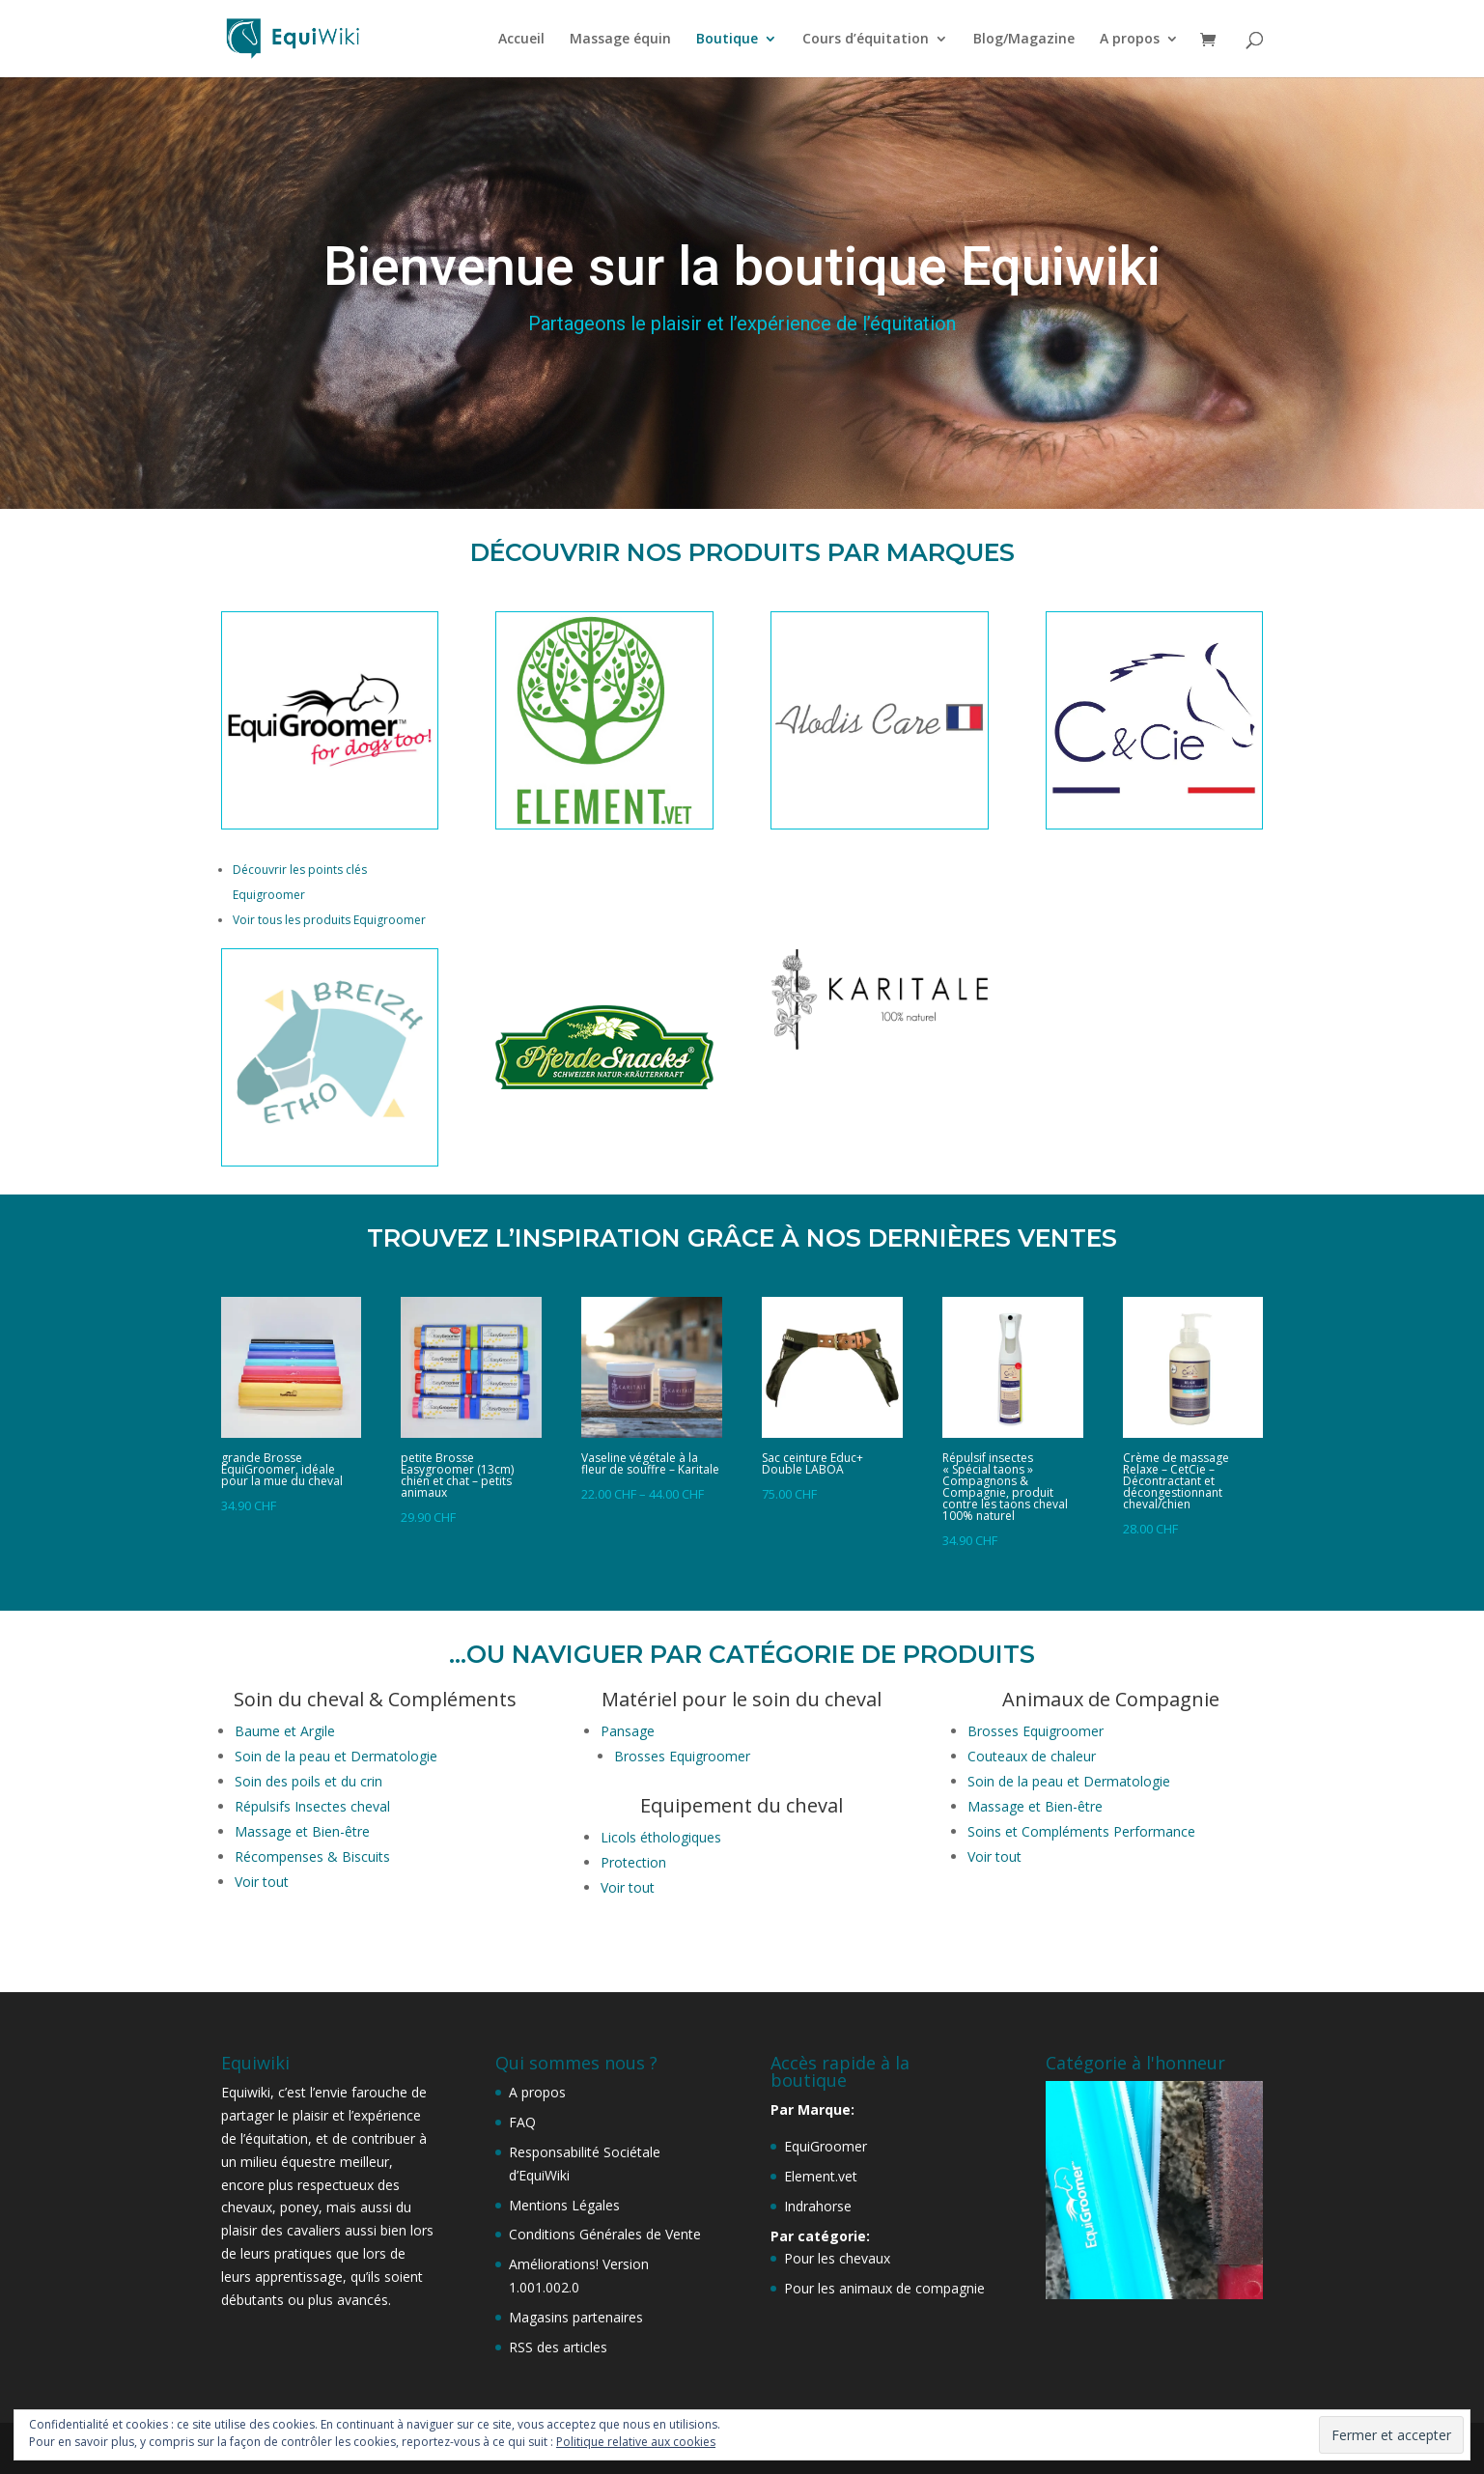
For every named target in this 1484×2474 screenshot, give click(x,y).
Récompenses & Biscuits (312, 1856)
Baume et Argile (285, 1731)
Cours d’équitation (865, 39)
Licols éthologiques (661, 1837)
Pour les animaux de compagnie (884, 2288)
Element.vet (820, 2176)
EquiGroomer (825, 2146)
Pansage (628, 1731)
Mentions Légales (564, 2205)
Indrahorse (818, 2206)
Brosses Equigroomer (682, 1756)
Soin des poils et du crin (308, 1781)
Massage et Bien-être (302, 1831)
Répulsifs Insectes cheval (312, 1806)
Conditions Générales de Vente (605, 2234)
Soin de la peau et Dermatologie (336, 1756)
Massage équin (620, 39)
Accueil (521, 39)
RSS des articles (558, 2347)
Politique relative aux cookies (635, 2441)
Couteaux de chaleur (1031, 1756)
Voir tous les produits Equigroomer (329, 920)
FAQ (522, 2122)
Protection (635, 1862)
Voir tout (262, 1881)
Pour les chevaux (837, 2258)
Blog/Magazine (1024, 39)
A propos (1130, 39)
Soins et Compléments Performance (1081, 1831)
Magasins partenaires (576, 2317)
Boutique (727, 39)
